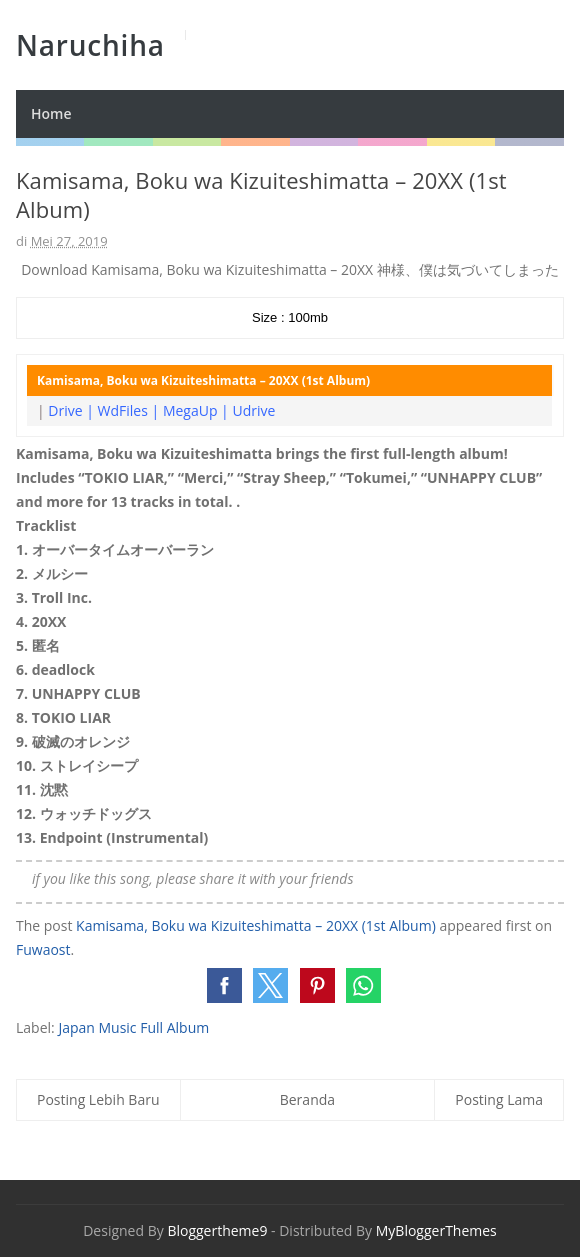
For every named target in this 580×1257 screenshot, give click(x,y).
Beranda (307, 1099)
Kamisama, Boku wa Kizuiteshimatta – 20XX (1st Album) (256, 925)
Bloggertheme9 (217, 1230)
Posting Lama (499, 1099)
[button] (224, 985)
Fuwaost (43, 949)
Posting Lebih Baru (98, 1099)
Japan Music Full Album (133, 1027)
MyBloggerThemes (436, 1230)
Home (51, 113)
